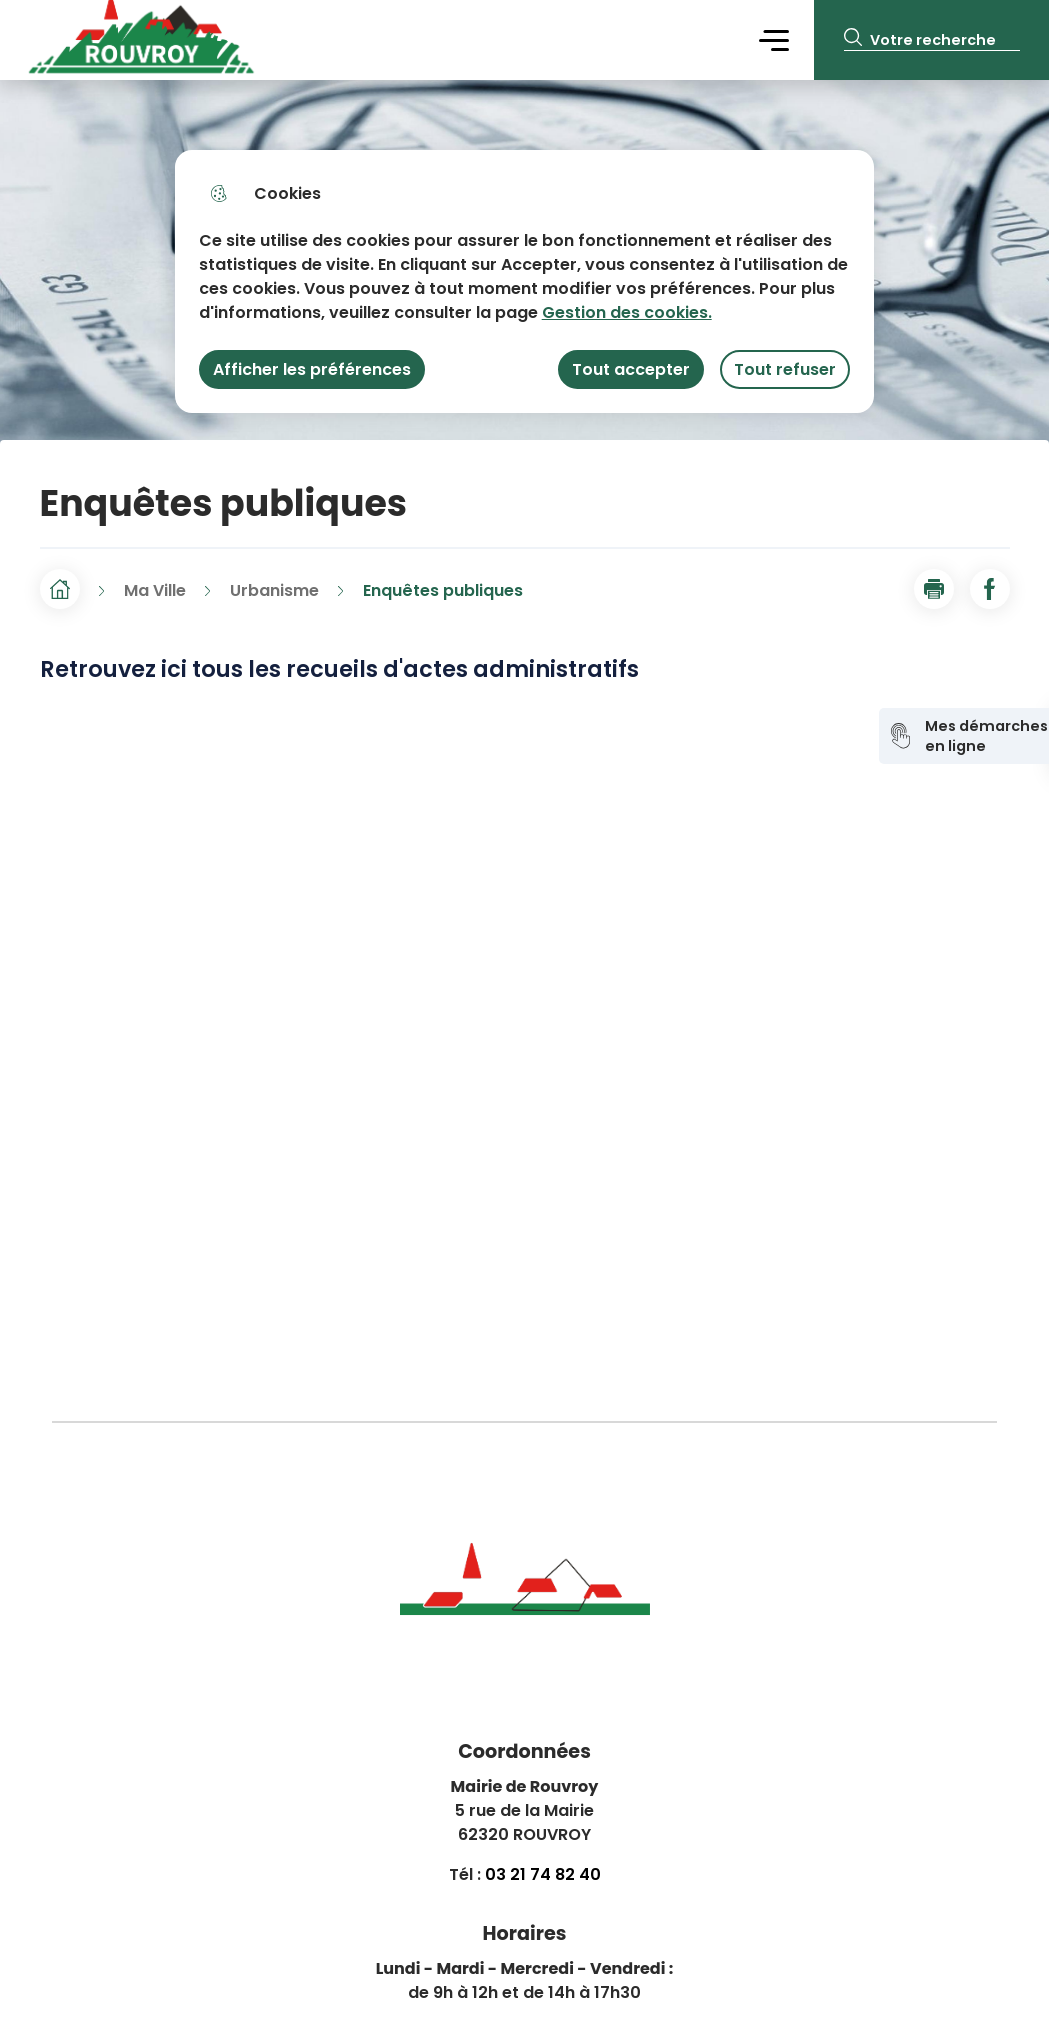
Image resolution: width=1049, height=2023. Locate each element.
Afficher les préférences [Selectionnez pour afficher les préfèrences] (312, 369)
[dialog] (524, 281)
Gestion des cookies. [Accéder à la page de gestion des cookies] (627, 312)
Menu (774, 39)
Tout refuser (785, 369)
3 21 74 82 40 (548, 1874)
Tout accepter (631, 369)
